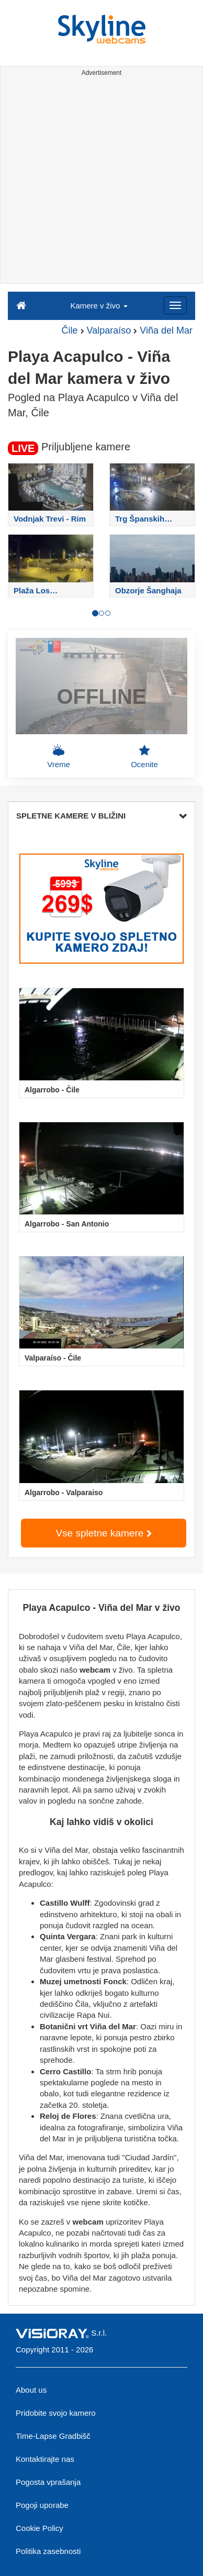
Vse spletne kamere (103, 1533)
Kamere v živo (98, 305)
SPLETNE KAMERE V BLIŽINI (101, 815)
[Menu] (175, 305)
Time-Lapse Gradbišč (53, 2435)
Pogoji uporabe (42, 2505)
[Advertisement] (101, 181)
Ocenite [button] (144, 756)
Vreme (58, 756)
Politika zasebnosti (48, 2551)
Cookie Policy (39, 2528)
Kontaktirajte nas (45, 2459)
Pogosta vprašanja (48, 2482)
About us (31, 2389)
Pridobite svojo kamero (56, 2412)
